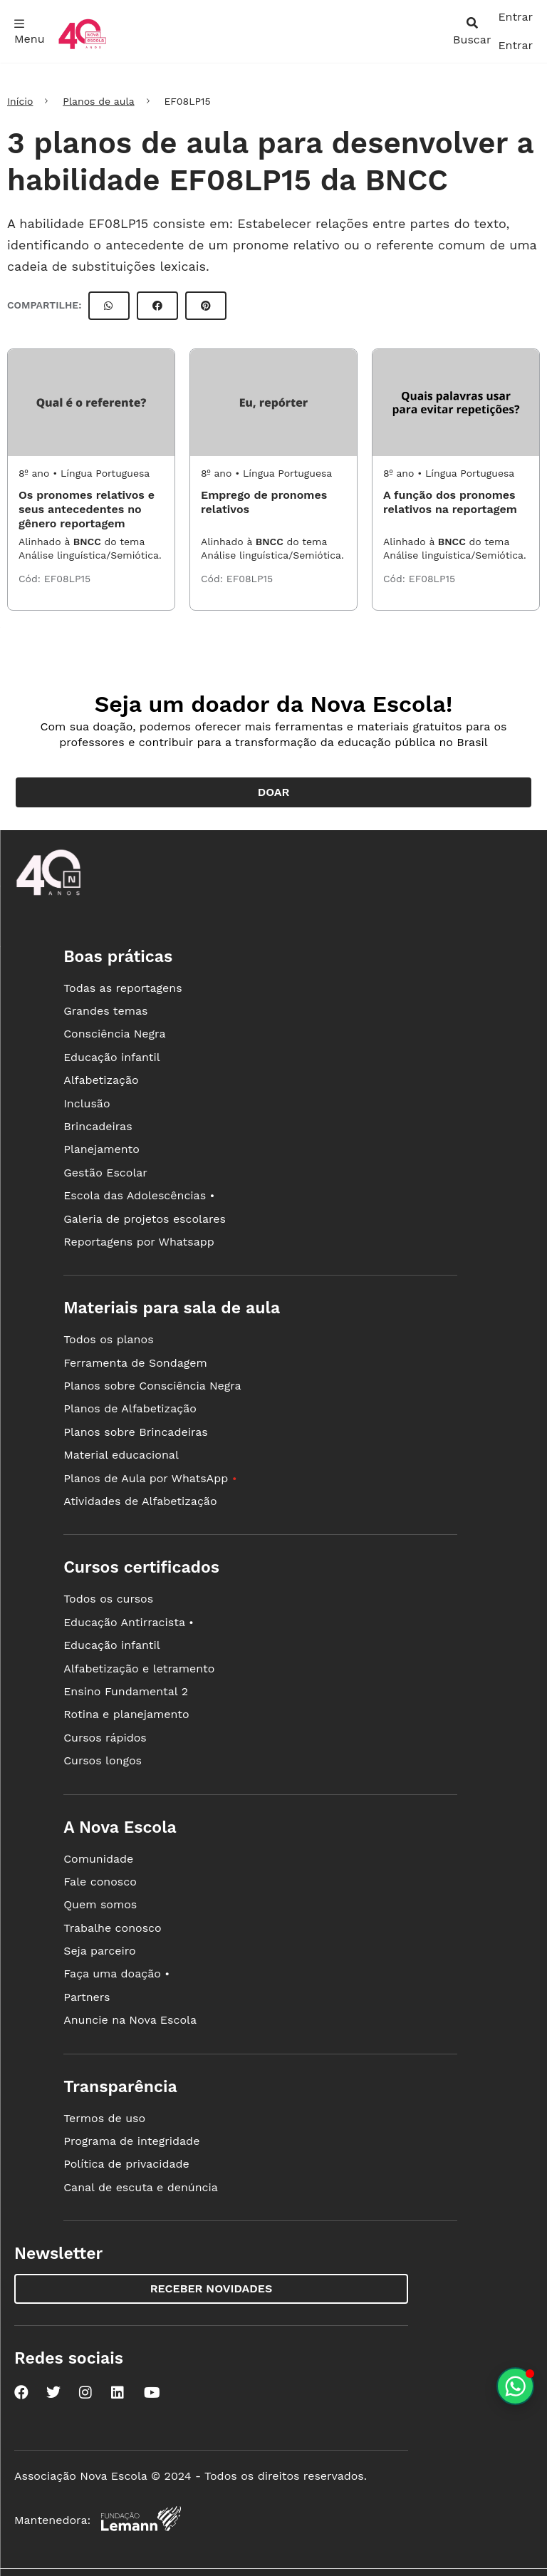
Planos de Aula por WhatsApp (149, 1478)
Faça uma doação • (116, 1973)
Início (20, 101)
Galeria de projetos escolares (144, 1219)
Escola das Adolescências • (138, 1195)
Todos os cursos (108, 1598)
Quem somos (100, 1904)
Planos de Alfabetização (130, 1408)
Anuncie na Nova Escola (130, 2020)
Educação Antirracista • (128, 1622)
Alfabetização (101, 1080)
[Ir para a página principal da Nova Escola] (82, 47)
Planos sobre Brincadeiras (135, 1432)
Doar (274, 792)
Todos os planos (108, 1339)
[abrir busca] (472, 31)
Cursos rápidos (105, 1737)
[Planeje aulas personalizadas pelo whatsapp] (515, 2386)
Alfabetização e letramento (138, 1668)
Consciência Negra (114, 1033)
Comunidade (98, 1859)
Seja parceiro (99, 1950)
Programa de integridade (131, 2141)
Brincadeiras (97, 1126)
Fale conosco (100, 1881)
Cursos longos (102, 1760)
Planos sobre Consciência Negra (152, 1385)
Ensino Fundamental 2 (125, 1691)
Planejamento (101, 1149)
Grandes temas (105, 1011)
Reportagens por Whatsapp (138, 1241)
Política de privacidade (126, 2164)
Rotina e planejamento (126, 1714)
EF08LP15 (67, 578)
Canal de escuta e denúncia (140, 2187)
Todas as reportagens (122, 988)
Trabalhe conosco (112, 1928)
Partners (86, 1997)
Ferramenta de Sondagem (135, 1363)
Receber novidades (211, 2288)
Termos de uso (104, 2118)
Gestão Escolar (105, 1172)
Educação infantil (111, 1057)
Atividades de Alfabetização (140, 1501)
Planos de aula (98, 101)
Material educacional (121, 1455)
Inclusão (86, 1103)
